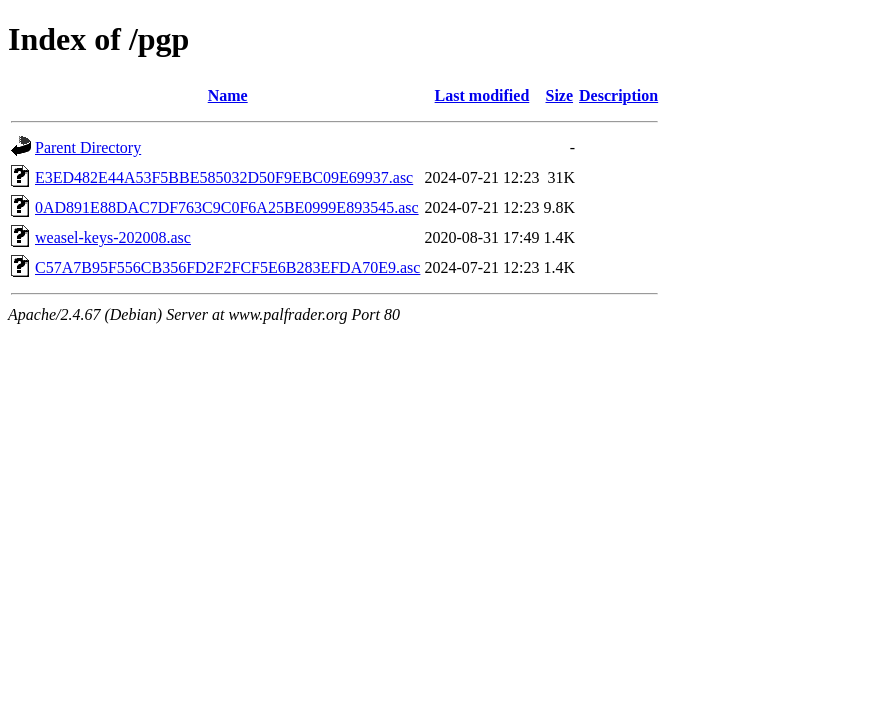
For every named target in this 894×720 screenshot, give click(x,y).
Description (618, 95)
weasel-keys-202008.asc (113, 237)
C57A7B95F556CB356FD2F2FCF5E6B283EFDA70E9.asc (227, 267)
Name (228, 95)
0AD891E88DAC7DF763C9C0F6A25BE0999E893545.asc (227, 207)
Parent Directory (88, 147)
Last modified (482, 95)
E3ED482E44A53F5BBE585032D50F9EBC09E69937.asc (224, 177)
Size (560, 95)
